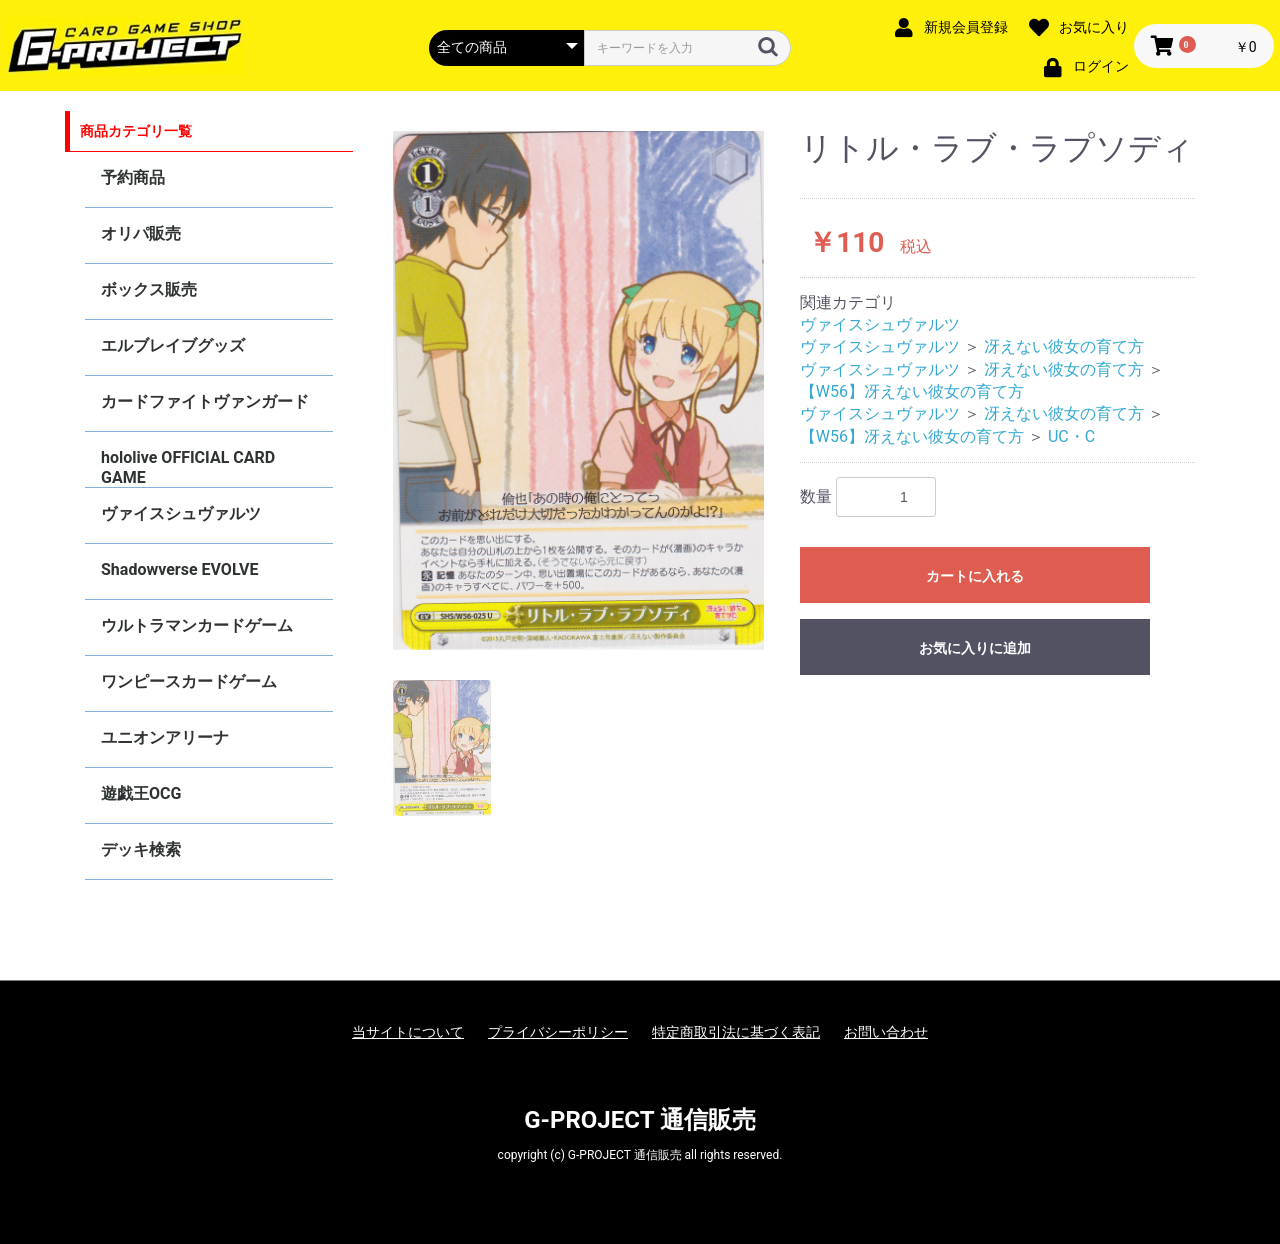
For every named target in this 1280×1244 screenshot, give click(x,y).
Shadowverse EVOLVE (179, 569)
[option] (579, 390)
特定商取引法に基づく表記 (736, 1032)
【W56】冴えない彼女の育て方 (912, 391)
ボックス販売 (149, 289)
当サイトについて (408, 1032)
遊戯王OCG (141, 793)
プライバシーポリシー (558, 1032)
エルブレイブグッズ (173, 345)
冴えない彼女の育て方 (1064, 346)
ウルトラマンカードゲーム (197, 625)
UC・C (1071, 436)
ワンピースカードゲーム (189, 681)
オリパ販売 (141, 233)
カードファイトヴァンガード (205, 401)
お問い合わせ (886, 1032)
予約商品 (133, 177)
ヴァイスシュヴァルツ (181, 513)
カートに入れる (975, 576)
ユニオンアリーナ (165, 737)
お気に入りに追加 (975, 648)
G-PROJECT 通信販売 (640, 1120)
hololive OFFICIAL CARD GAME (188, 467)
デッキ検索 (141, 849)
